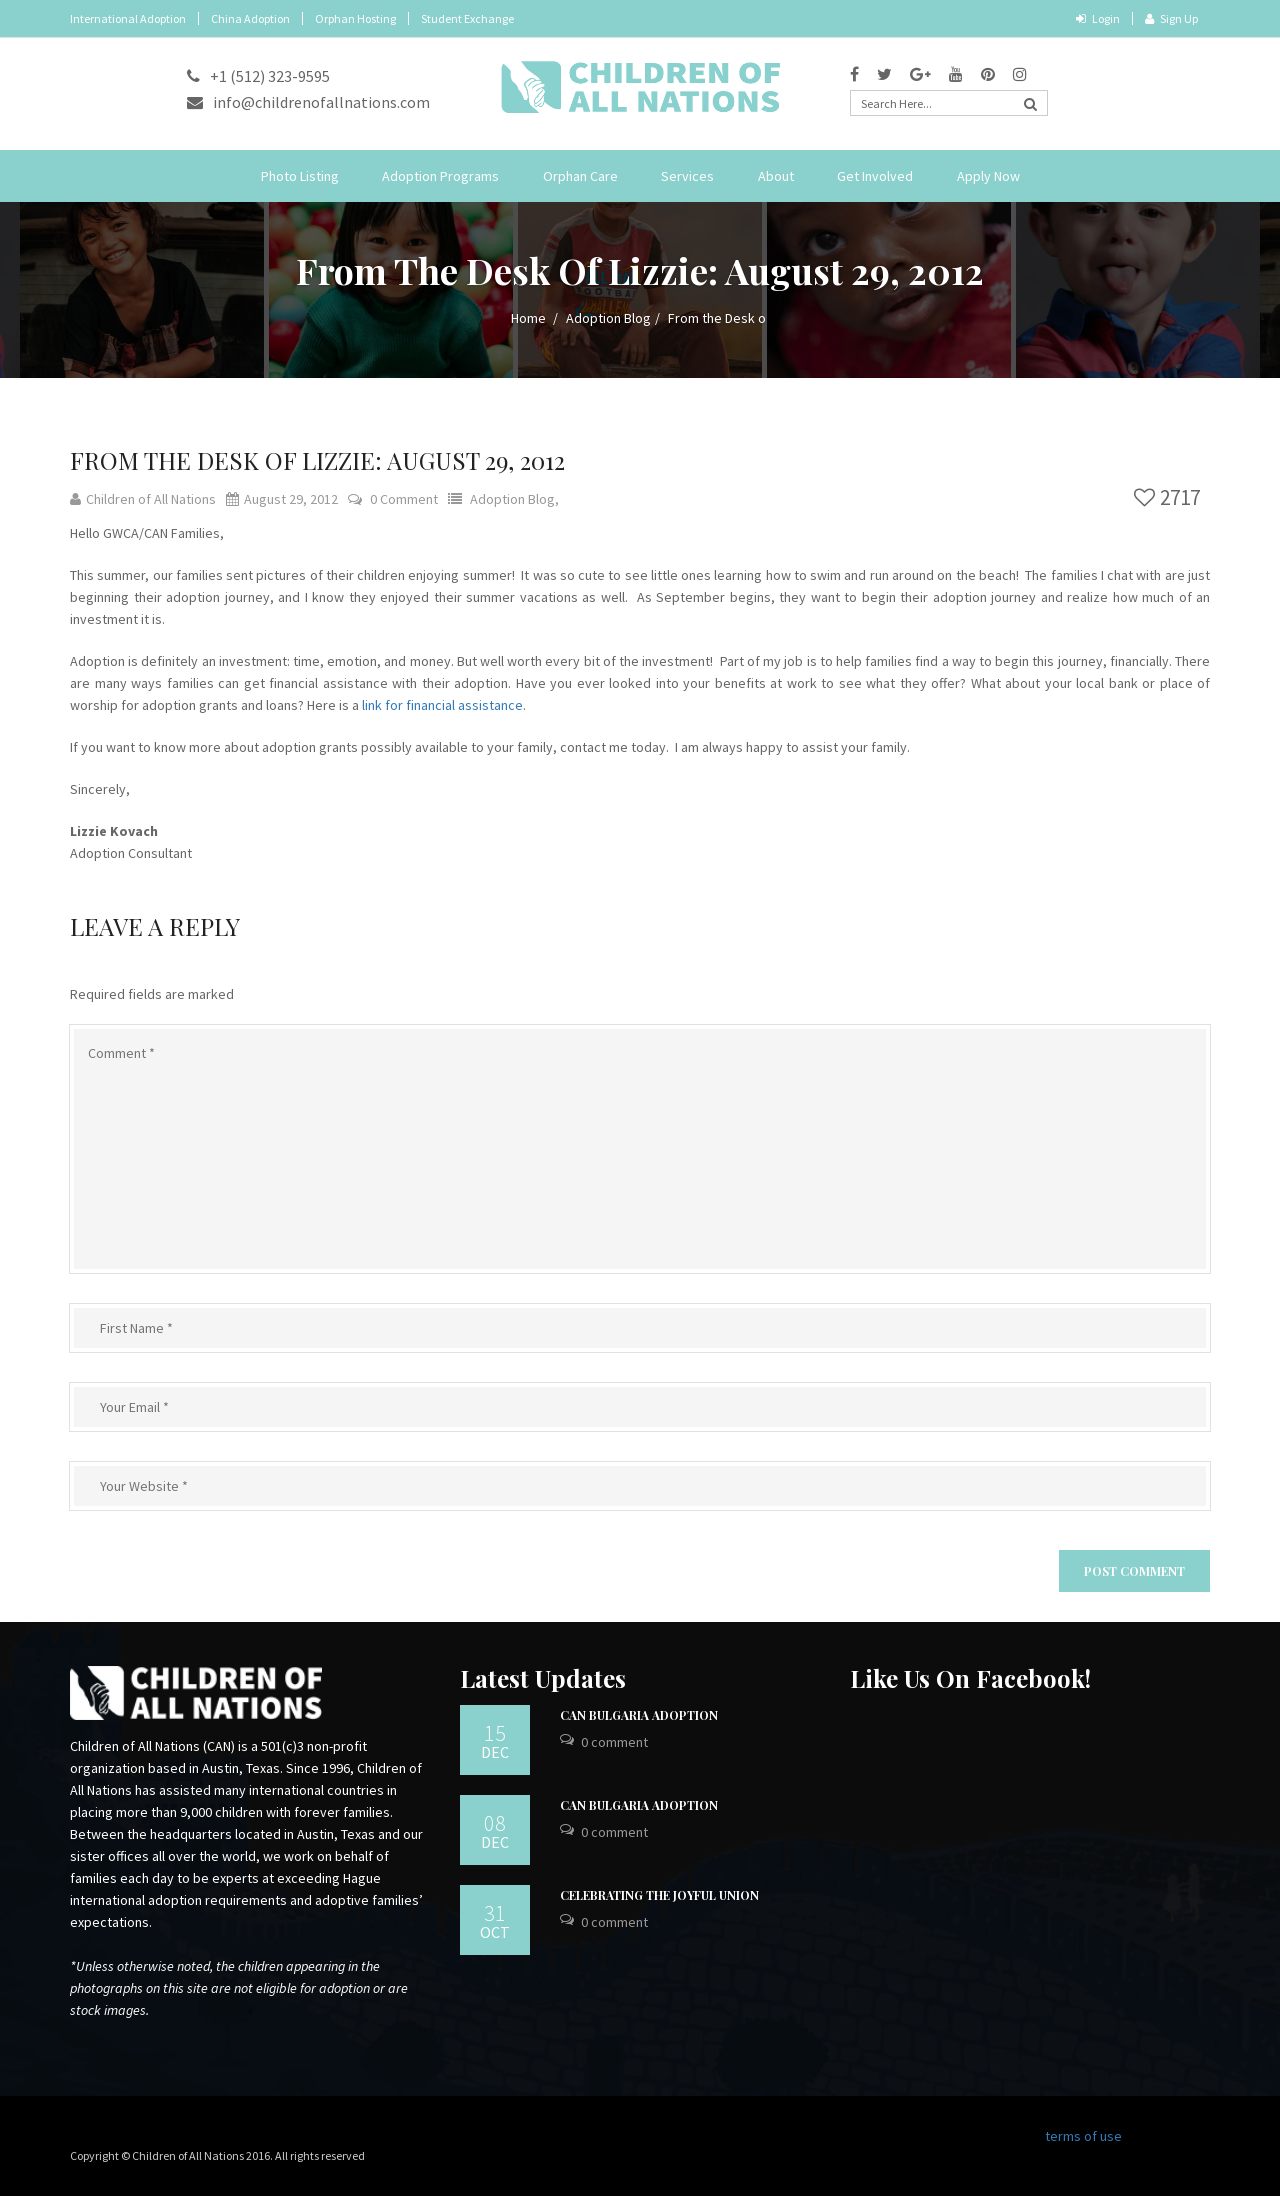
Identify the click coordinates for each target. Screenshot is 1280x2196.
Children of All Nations (143, 499)
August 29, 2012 (282, 499)
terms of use (1083, 2136)
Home (528, 318)
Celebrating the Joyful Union (659, 1895)
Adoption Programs (440, 176)
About (776, 176)
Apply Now (988, 176)
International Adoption (128, 18)
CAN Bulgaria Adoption (639, 1715)
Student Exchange (467, 18)
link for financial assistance (442, 705)
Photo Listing (300, 176)
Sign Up (1171, 18)
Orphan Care (580, 176)
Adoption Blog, (514, 499)
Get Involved (875, 176)
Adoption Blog (608, 318)
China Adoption (250, 18)
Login (1098, 18)
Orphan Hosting (355, 18)
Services (687, 176)
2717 (1167, 497)
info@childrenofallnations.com (308, 102)
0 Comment (404, 499)
